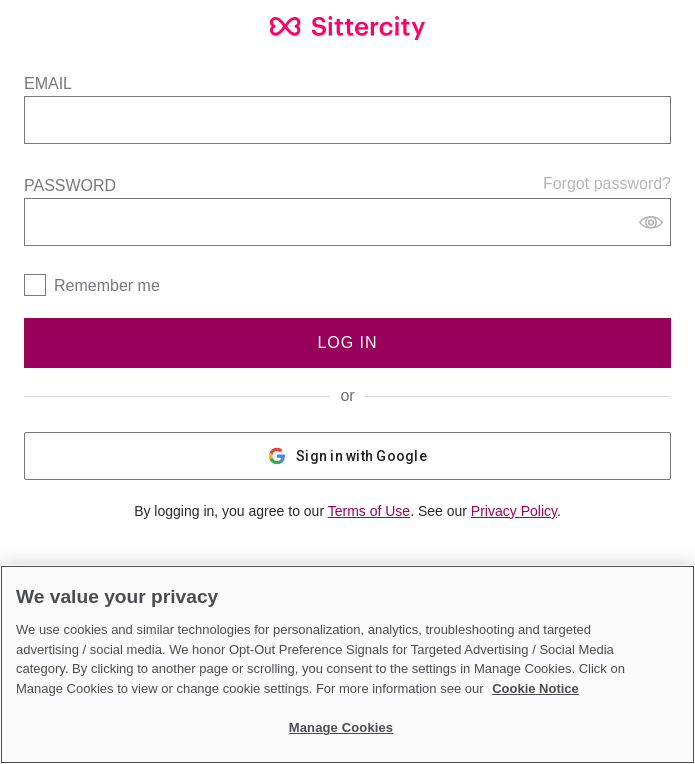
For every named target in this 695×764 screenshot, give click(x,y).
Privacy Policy (514, 511)
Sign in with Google (347, 456)
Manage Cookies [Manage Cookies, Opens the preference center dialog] (341, 727)
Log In (347, 342)
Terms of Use (369, 511)
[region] (347, 664)
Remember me (107, 285)
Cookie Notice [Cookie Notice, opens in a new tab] (535, 688)
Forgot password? (607, 183)
